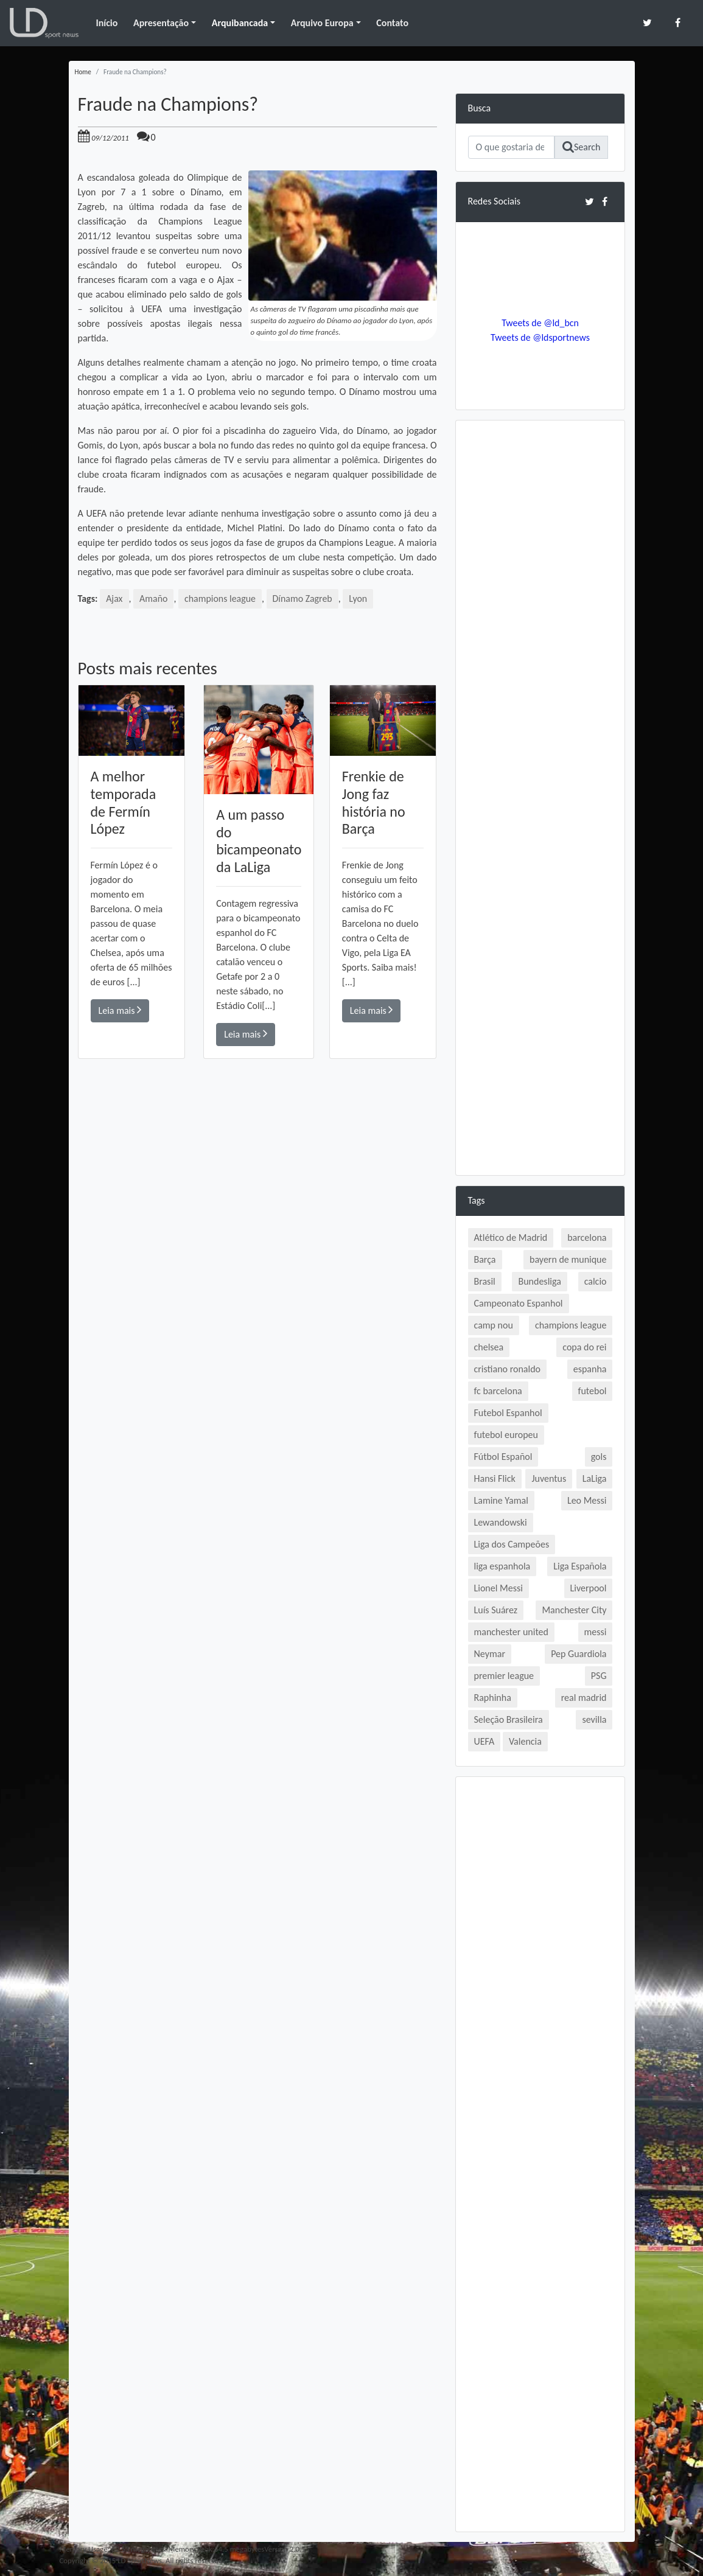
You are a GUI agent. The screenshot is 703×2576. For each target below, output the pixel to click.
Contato (392, 23)
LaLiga (594, 1478)
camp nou (493, 1325)
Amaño (153, 598)
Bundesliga (539, 1281)
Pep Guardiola (578, 1654)
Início (106, 23)
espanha (590, 1369)
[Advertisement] (257, 1232)
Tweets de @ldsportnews (540, 337)
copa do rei (584, 1347)
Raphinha (492, 1697)
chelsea (489, 1347)
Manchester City (574, 1610)
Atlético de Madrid (511, 1237)
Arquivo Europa (322, 23)
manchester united (511, 1632)
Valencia (525, 1741)
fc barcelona (498, 1391)
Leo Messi (587, 1500)
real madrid (584, 1697)
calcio (595, 1281)
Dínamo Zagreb (303, 598)
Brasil (484, 1281)
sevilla (594, 1719)
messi (595, 1632)
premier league (504, 1675)
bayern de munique (568, 1259)
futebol (592, 1391)
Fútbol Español (503, 1456)
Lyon (359, 598)
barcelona (586, 1237)
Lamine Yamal (501, 1500)
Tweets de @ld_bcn (540, 323)
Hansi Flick (495, 1478)
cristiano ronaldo (507, 1369)
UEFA (484, 1741)
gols (599, 1456)
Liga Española (579, 1566)
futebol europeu (506, 1434)
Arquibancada (240, 23)
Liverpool (588, 1588)
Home (83, 72)
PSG (599, 1675)
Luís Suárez (496, 1610)
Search (581, 147)
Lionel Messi (498, 1588)
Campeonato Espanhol (518, 1303)
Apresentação (161, 23)
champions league (220, 598)
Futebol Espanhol (508, 1413)
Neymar (489, 1654)
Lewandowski (500, 1522)
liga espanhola (502, 1566)
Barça (485, 1259)
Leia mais (120, 1010)
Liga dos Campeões (512, 1544)
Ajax (114, 598)
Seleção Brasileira (508, 1719)
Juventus (548, 1478)
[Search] (511, 147)
